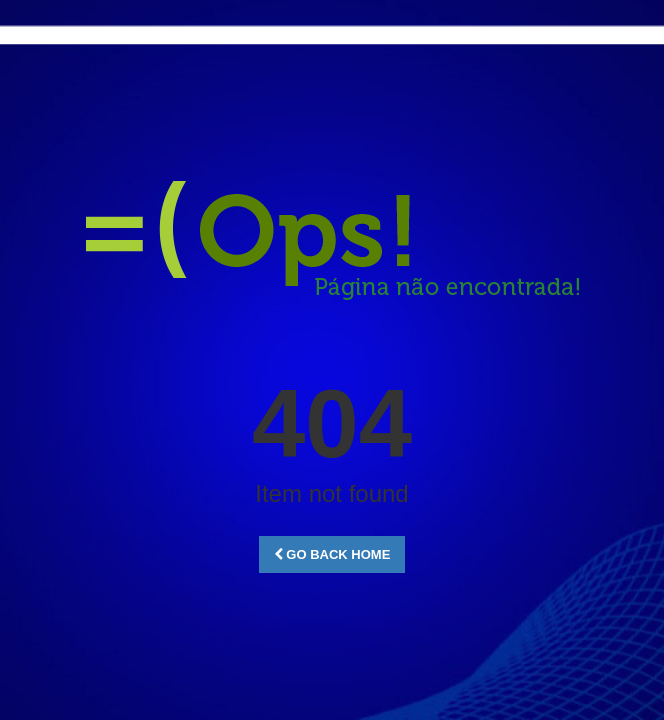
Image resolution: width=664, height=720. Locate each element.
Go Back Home (332, 554)
